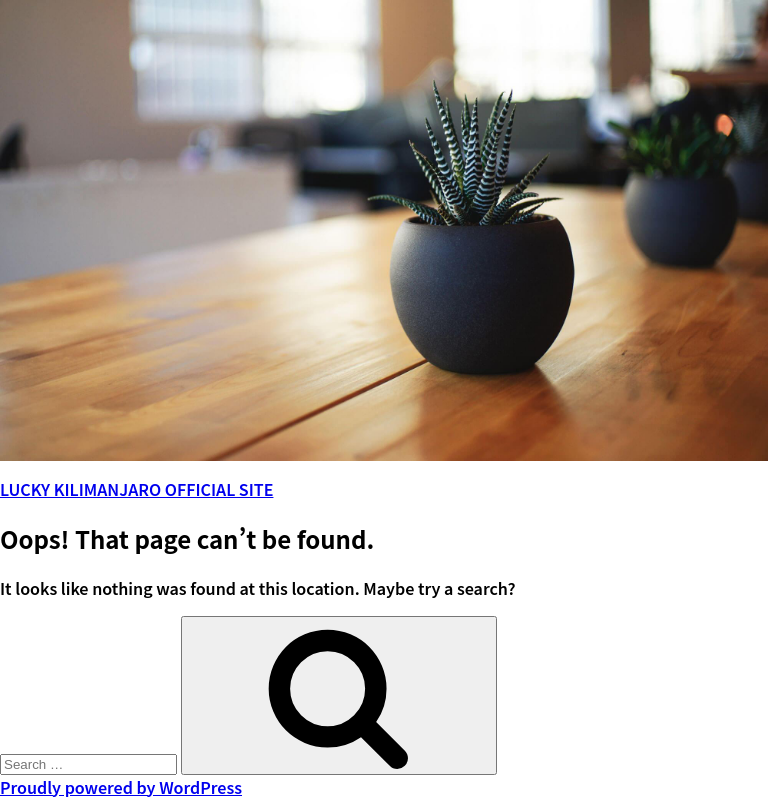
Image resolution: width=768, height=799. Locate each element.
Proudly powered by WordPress (121, 787)
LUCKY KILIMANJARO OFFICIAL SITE (136, 489)
